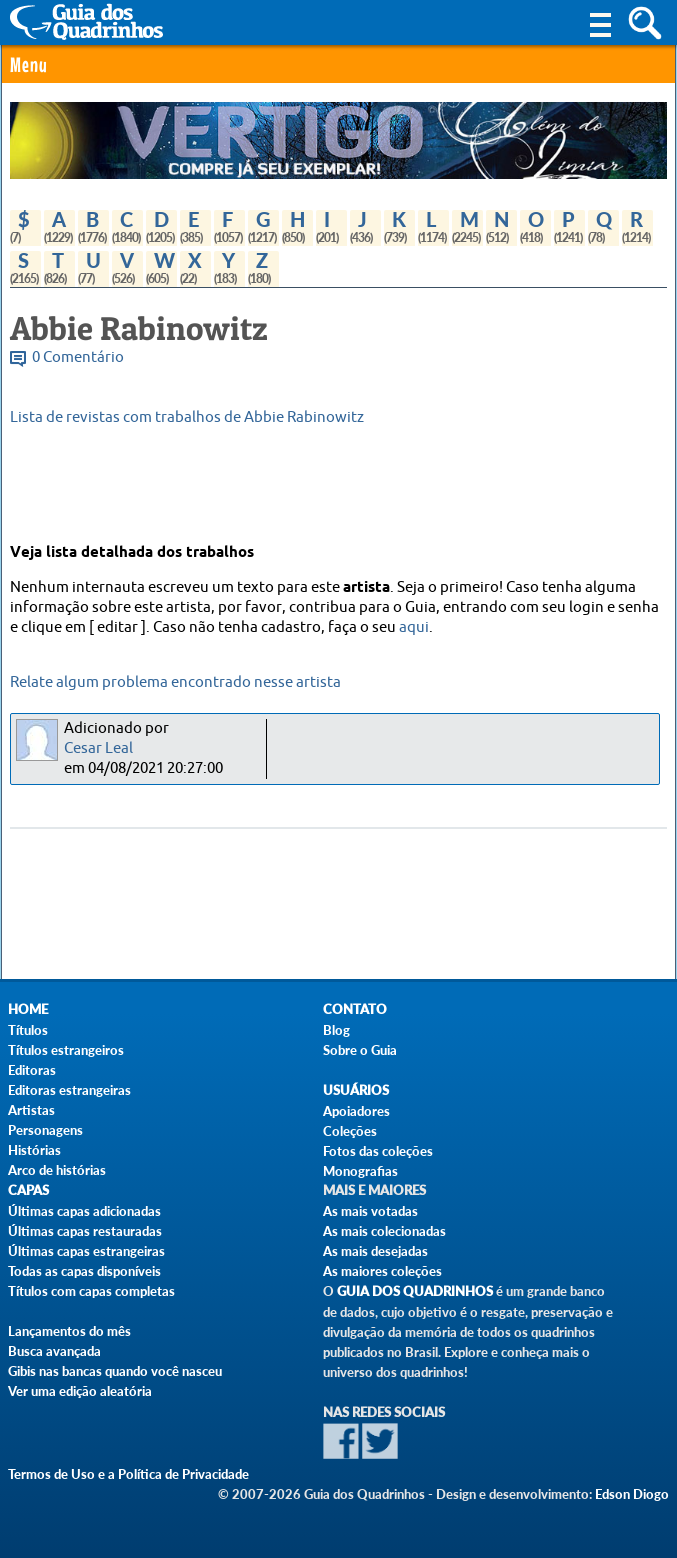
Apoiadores (356, 1111)
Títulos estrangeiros (66, 1050)
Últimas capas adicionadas (84, 1211)
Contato (355, 1009)
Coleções (350, 1131)
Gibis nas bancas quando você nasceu (115, 1371)
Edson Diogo (632, 1494)
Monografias (360, 1171)
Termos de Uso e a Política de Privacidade (128, 1474)
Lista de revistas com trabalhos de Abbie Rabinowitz (187, 417)
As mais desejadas (375, 1251)
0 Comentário (78, 357)
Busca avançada (54, 1351)
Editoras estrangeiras (69, 1090)
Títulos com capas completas (91, 1291)
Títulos (28, 1030)
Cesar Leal (98, 748)
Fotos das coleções (378, 1151)
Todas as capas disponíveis (84, 1271)
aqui (414, 627)
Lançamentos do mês (69, 1331)
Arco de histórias (57, 1170)
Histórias (34, 1150)
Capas (28, 1190)
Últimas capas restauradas (85, 1231)
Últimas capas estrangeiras (86, 1251)
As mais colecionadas (384, 1231)
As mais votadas (370, 1211)
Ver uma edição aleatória (80, 1391)
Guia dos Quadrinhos (415, 1291)
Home (28, 1009)
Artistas (31, 1110)
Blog (336, 1030)
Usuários (356, 1090)
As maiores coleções (382, 1271)
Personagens (45, 1130)
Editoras (32, 1070)
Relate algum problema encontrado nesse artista (175, 682)
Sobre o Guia (360, 1050)
